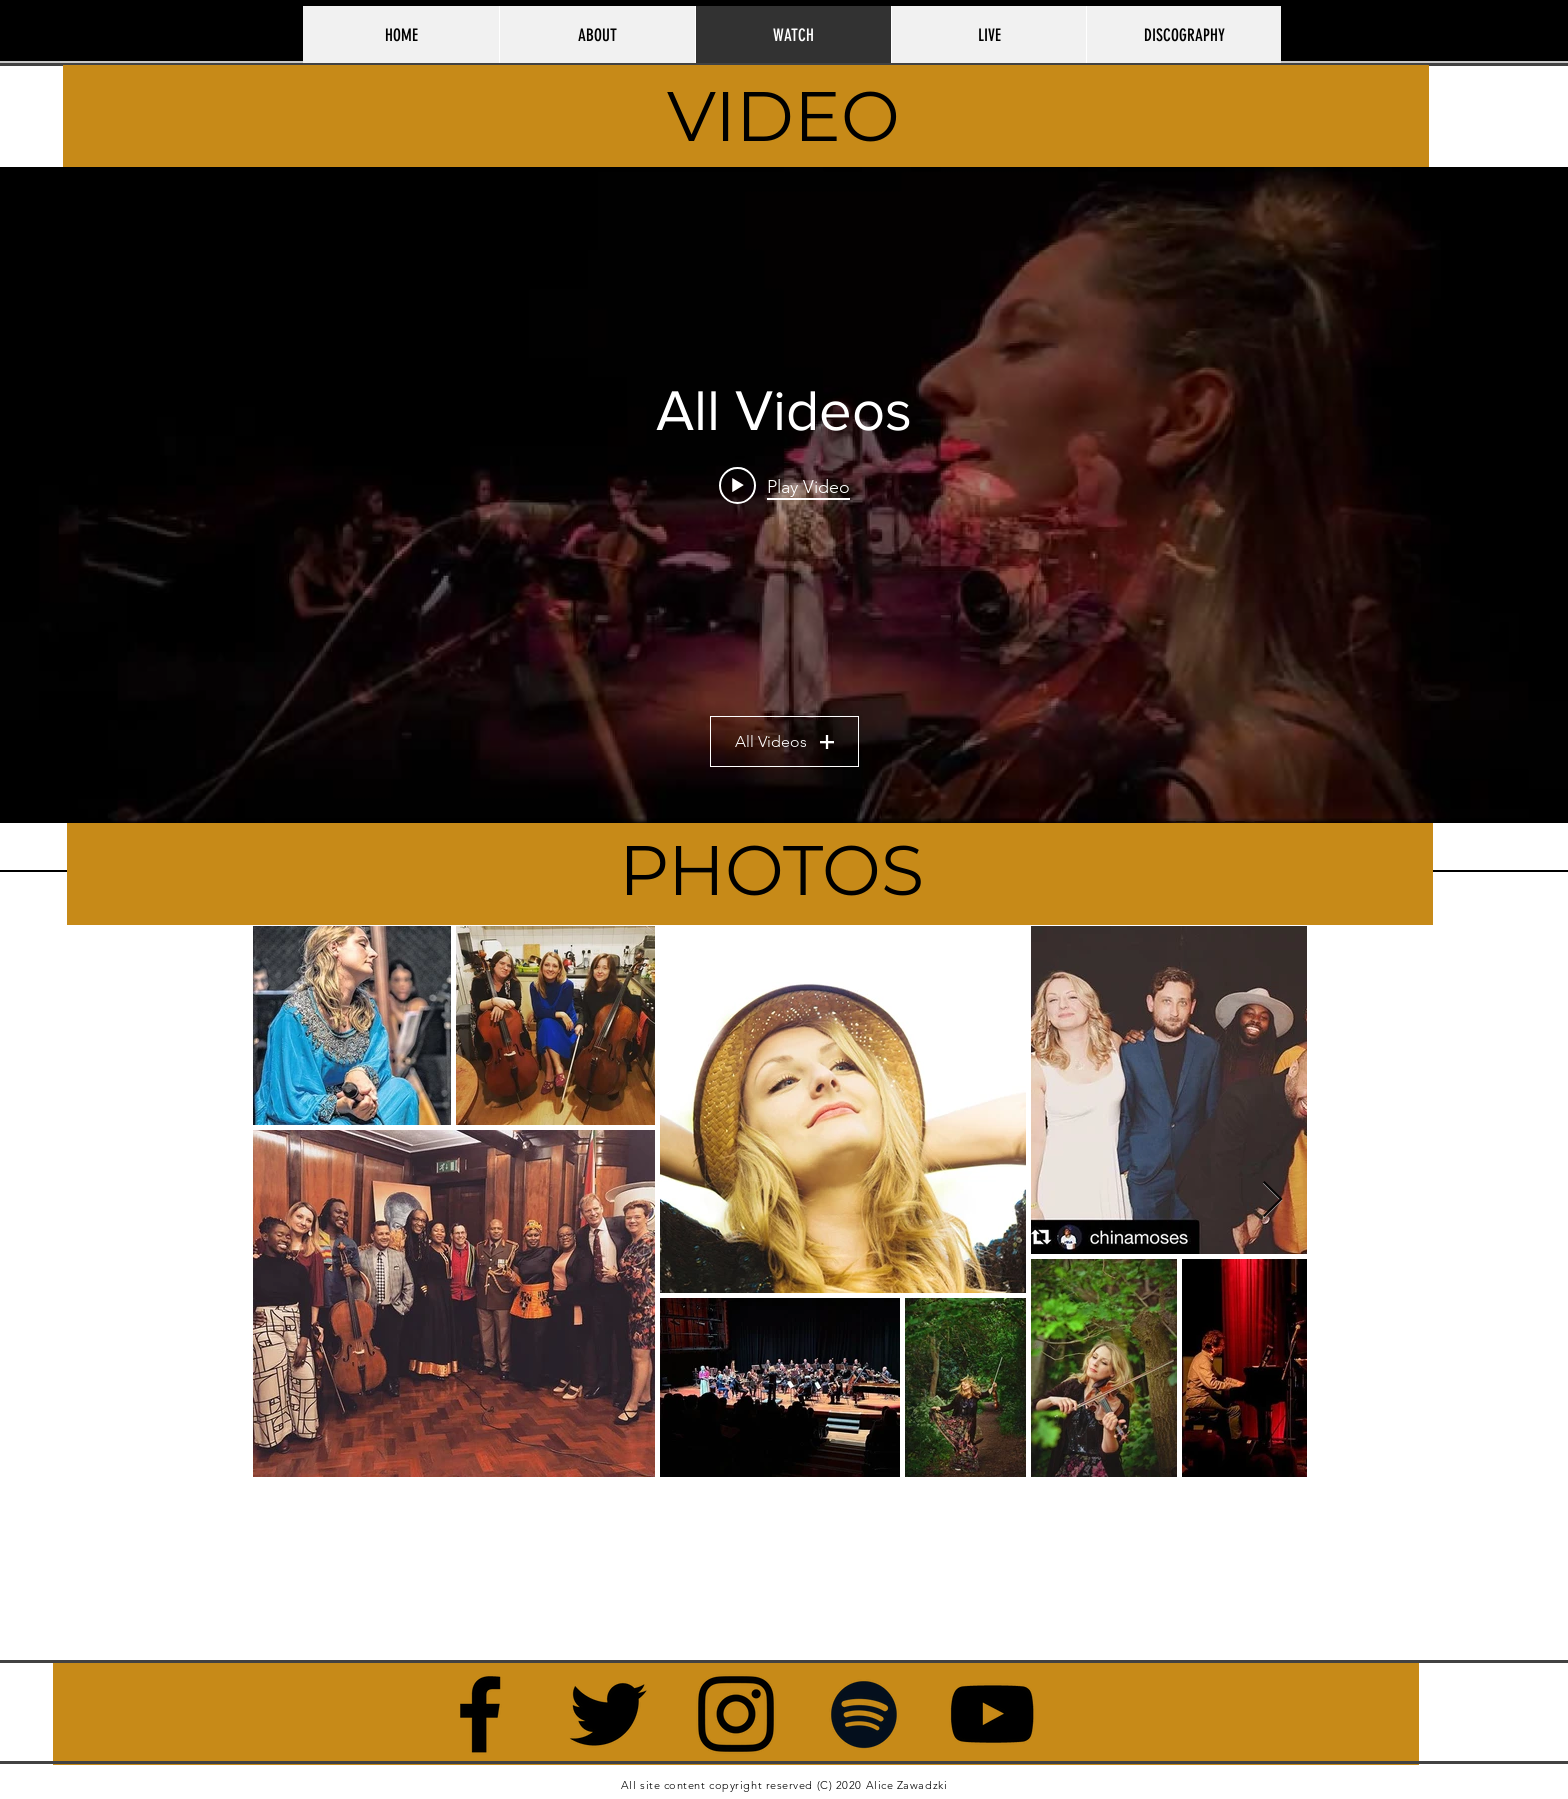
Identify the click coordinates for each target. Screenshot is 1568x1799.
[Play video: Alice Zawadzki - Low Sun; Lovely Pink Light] (784, 486)
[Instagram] (736, 1714)
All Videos (784, 741)
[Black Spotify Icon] (864, 1714)
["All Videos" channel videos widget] (784, 495)
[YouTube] (992, 1714)
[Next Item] (1272, 1200)
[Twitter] (608, 1714)
